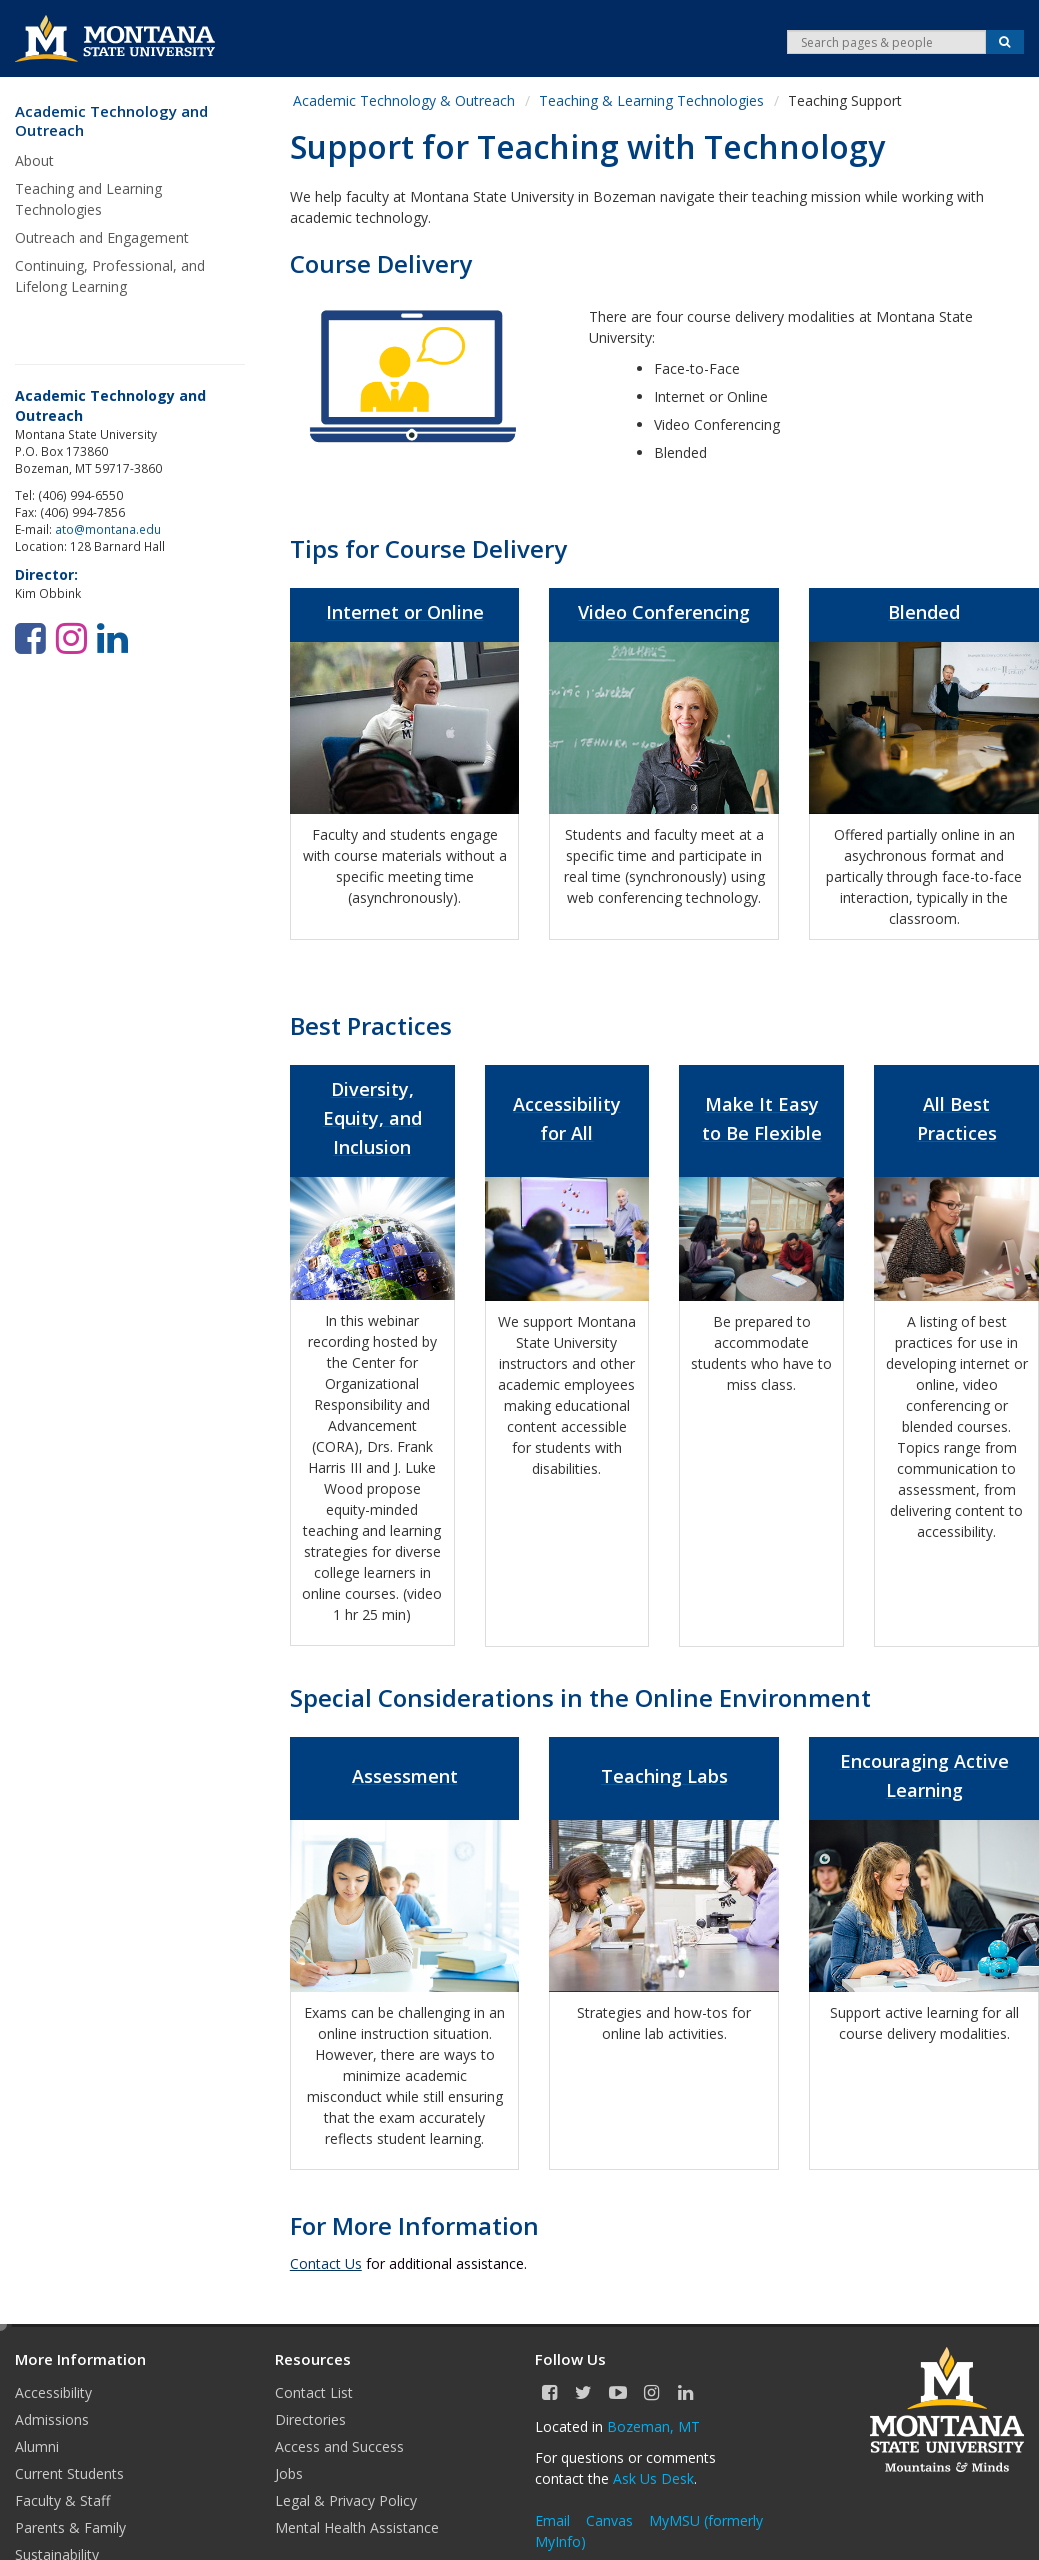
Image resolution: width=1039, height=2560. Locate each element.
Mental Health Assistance (357, 2527)
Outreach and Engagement (102, 237)
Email (552, 2520)
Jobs (289, 2473)
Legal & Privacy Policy (346, 2500)
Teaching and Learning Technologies (88, 199)
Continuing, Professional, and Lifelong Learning (110, 276)
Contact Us (326, 2263)
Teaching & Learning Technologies (651, 100)
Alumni (37, 2446)
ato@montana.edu (108, 529)
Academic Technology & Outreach (404, 100)
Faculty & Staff (62, 2500)
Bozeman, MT (653, 2426)
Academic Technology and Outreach (111, 121)
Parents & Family (70, 2527)
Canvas (609, 2520)
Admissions (52, 2419)
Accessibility (53, 2392)
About (34, 160)
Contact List (314, 2392)
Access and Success (339, 2446)
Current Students (69, 2473)
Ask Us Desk (653, 2478)
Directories (310, 2419)
